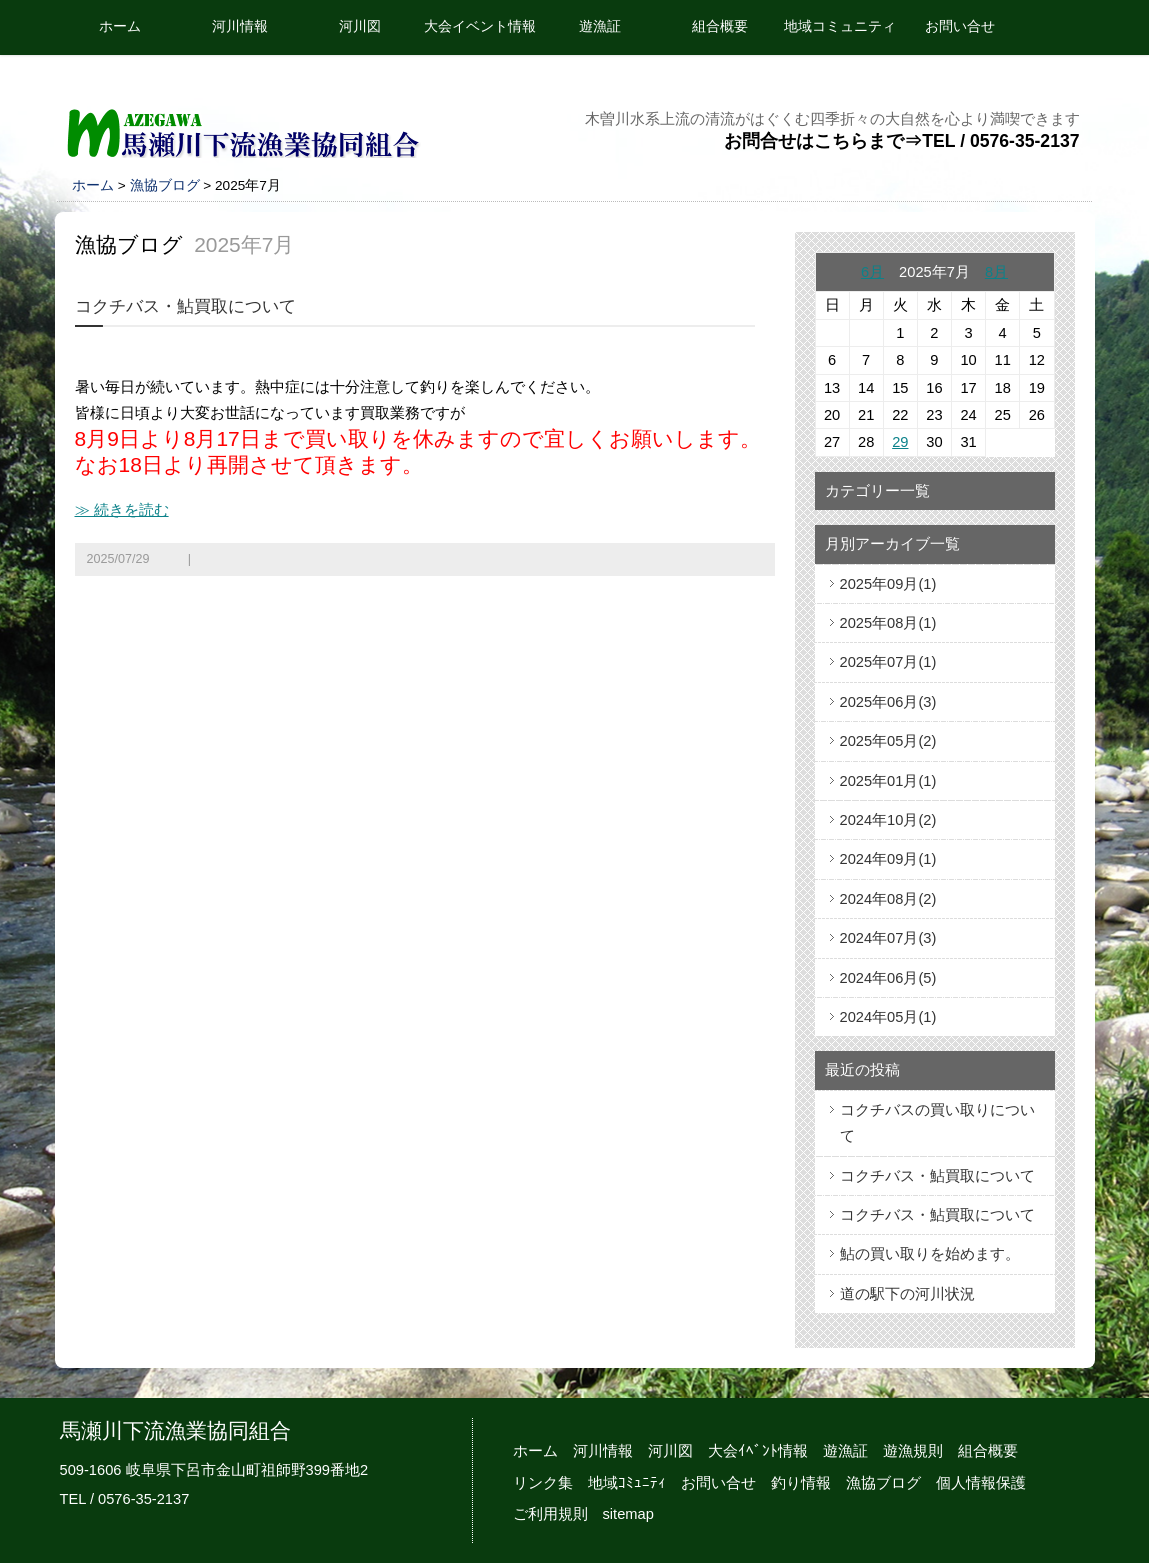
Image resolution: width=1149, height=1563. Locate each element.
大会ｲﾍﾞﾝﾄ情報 (758, 1451)
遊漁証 (600, 26)
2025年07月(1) (888, 662)
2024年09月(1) (888, 859)
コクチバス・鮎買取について (185, 306)
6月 (872, 272)
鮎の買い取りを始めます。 (930, 1254)
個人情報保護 (981, 1483)
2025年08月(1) (888, 623)
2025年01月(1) (888, 781)
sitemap (628, 1514)
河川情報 (240, 26)
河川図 (360, 26)
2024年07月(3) (888, 938)
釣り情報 (801, 1483)
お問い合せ (960, 26)
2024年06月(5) (888, 978)
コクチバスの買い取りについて (937, 1123)
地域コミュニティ (840, 26)
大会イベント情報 (480, 26)
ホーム (120, 26)
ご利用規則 (550, 1514)
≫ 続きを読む (122, 510)
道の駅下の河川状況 (907, 1294)
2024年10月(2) (888, 820)
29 (900, 442)
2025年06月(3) (888, 702)
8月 (996, 272)
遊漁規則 (913, 1451)
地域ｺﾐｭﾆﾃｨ (627, 1483)
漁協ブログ (165, 185)
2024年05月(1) (888, 1017)
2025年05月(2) (888, 741)
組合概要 (720, 26)
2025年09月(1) (888, 584)
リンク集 (543, 1483)
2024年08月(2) (888, 899)
